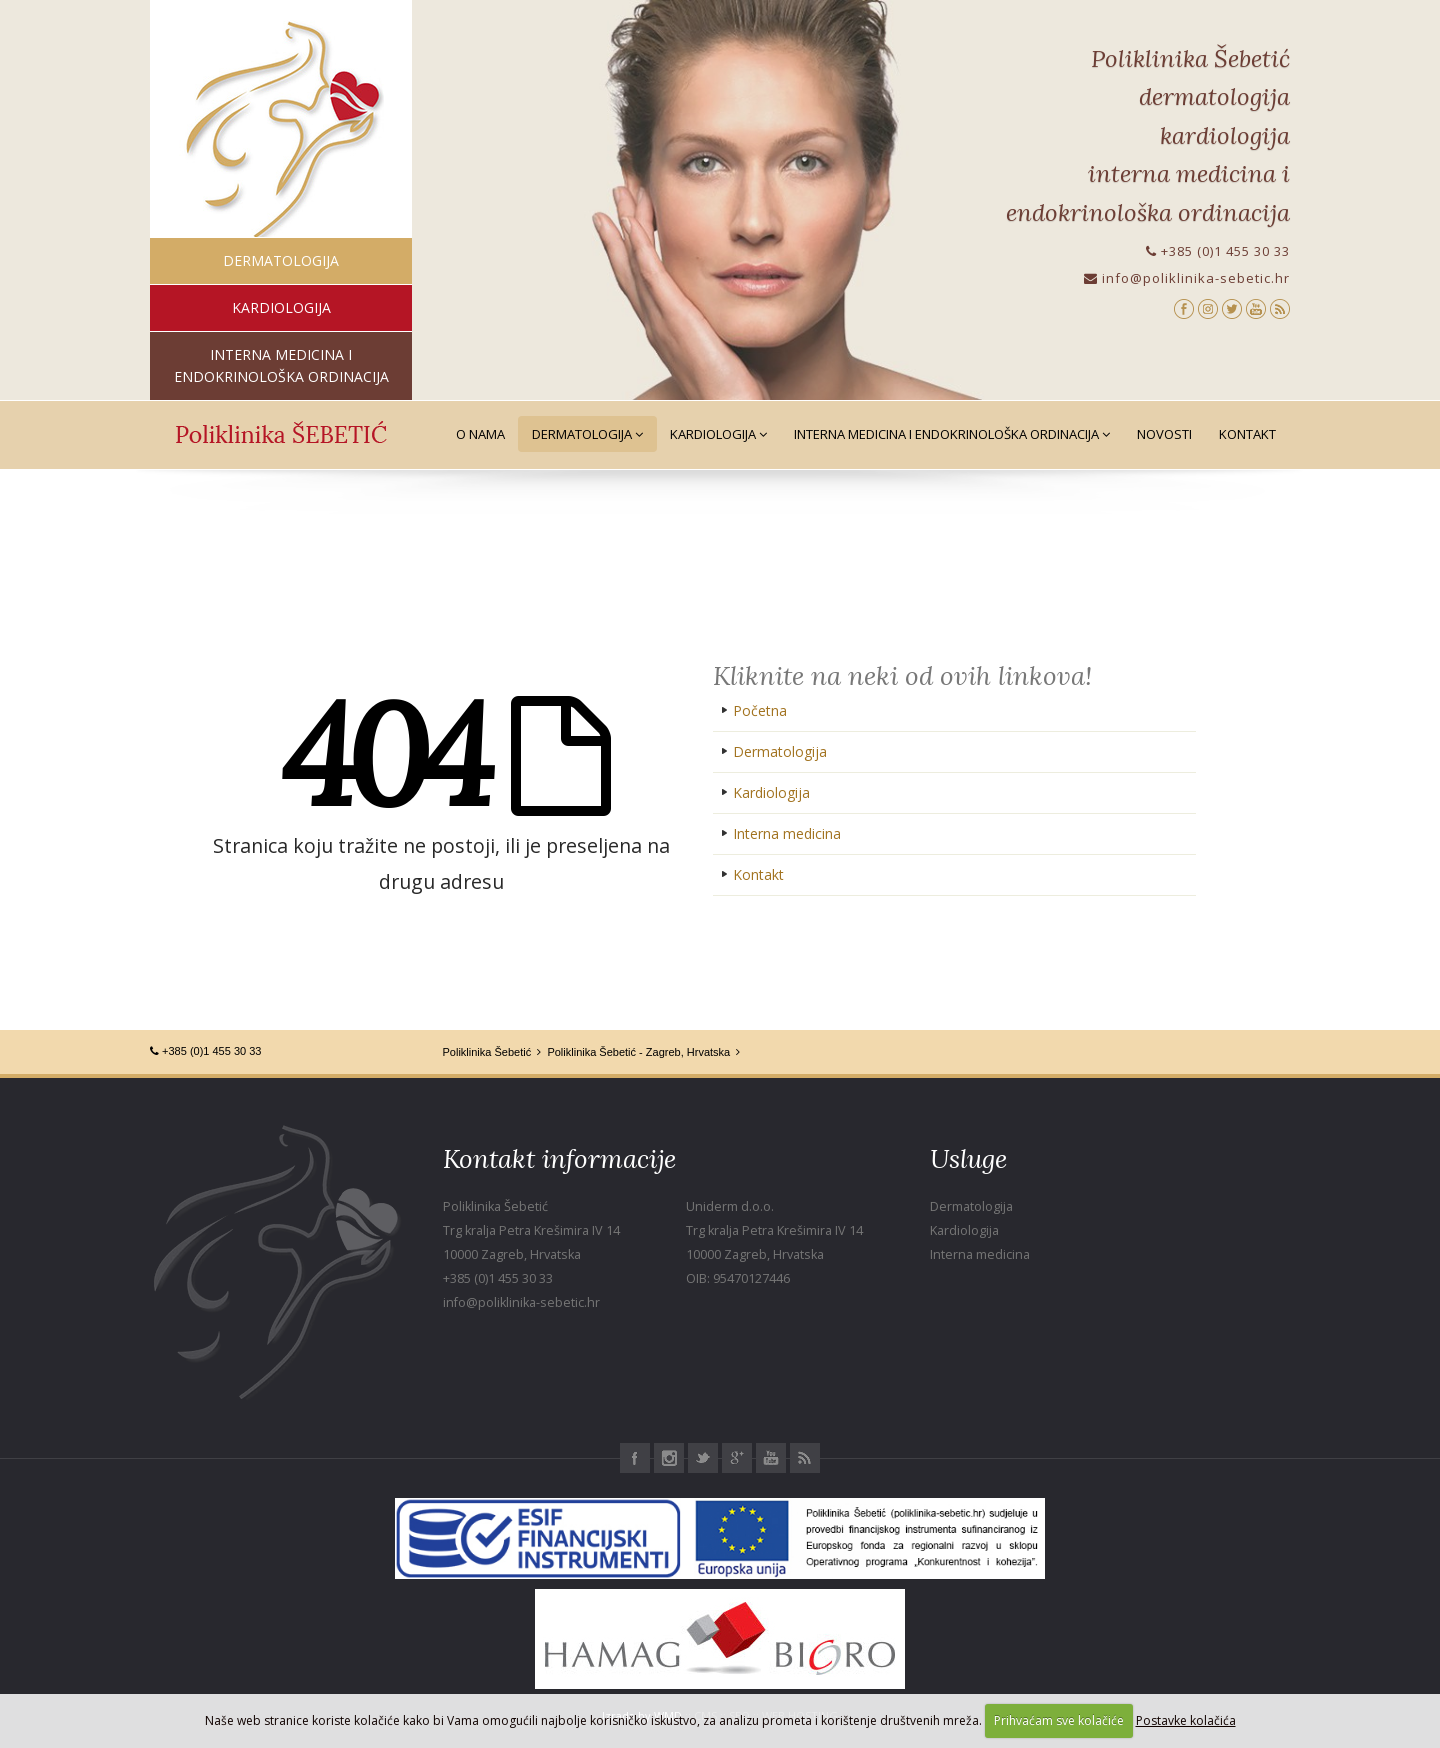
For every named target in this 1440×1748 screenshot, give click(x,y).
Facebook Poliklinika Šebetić (635, 1458)
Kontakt (1247, 434)
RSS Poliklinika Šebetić (805, 1458)
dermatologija (281, 260)
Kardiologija (718, 434)
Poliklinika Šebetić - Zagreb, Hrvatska (638, 1052)
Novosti (1164, 434)
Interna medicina (787, 833)
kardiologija (281, 307)
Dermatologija (587, 434)
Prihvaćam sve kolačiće (1059, 1720)
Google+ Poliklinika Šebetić (737, 1458)
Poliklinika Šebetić (487, 1052)
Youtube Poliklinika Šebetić (771, 1458)
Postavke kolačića (1186, 1720)
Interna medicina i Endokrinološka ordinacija (952, 434)
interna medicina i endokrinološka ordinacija (281, 365)
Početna (760, 710)
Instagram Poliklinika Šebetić (669, 1458)
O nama (480, 434)
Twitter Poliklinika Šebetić (703, 1458)
